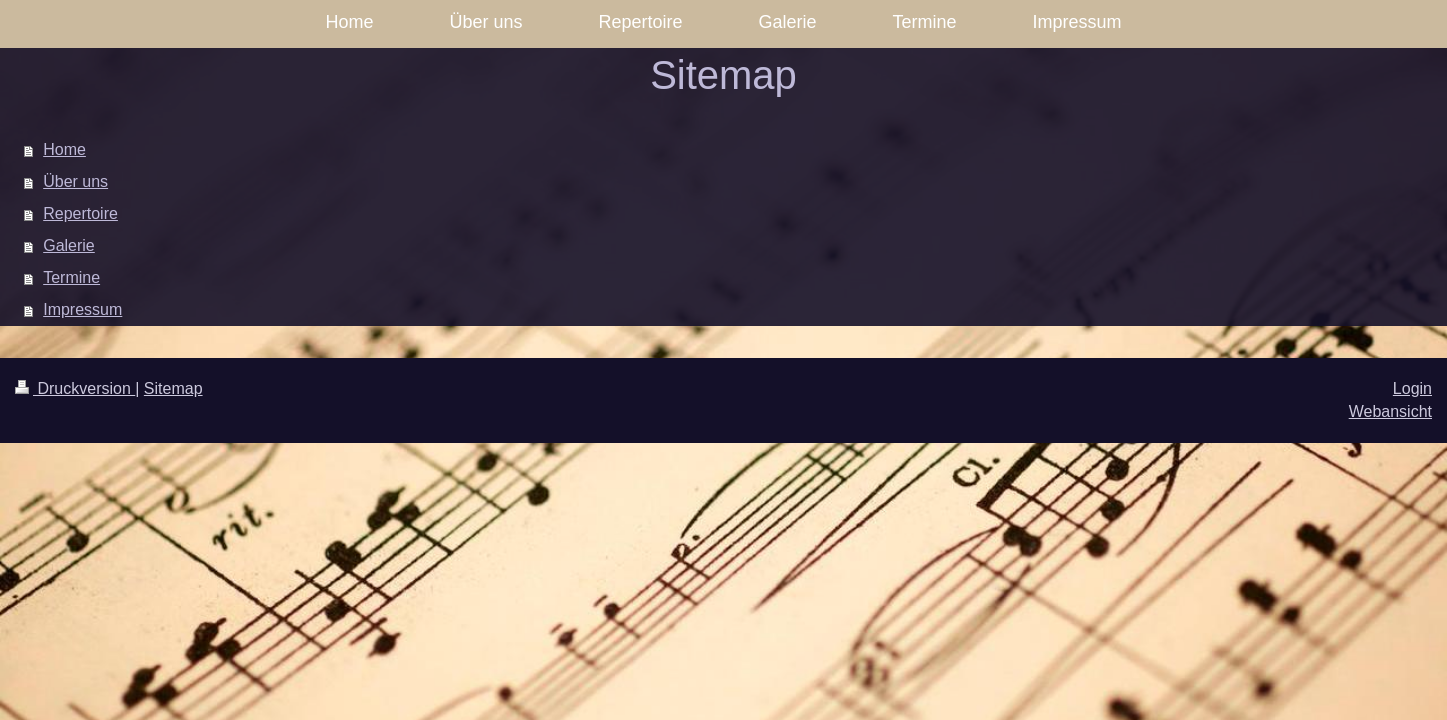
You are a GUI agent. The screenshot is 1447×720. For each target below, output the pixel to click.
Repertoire (80, 213)
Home (64, 149)
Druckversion (75, 388)
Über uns (75, 181)
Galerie (69, 245)
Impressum (82, 309)
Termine (71, 277)
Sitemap (173, 388)
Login (1412, 388)
